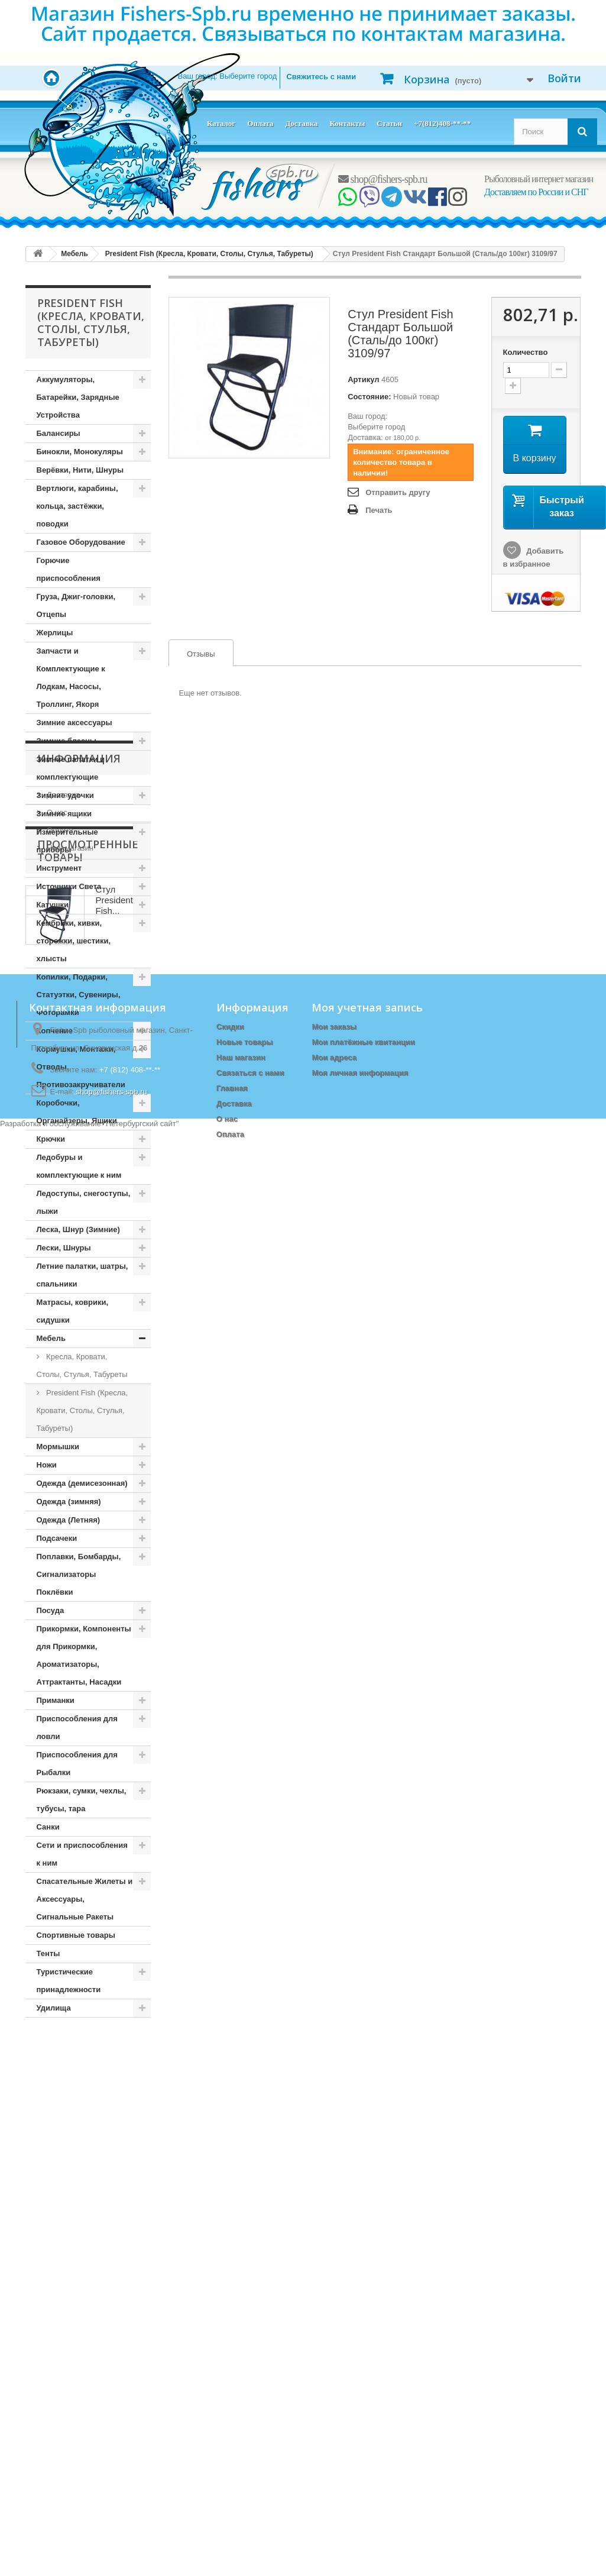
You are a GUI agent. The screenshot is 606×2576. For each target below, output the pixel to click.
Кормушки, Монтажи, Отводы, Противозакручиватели (81, 1067)
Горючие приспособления (69, 569)
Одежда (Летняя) (69, 1519)
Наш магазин (69, 2138)
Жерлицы (55, 632)
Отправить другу (397, 492)
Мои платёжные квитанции (363, 2398)
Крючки (51, 1139)
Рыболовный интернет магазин (538, 179)
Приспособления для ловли (77, 1727)
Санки (48, 1826)
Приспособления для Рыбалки (77, 1763)
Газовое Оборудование (81, 542)
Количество (525, 352)
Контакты (347, 123)
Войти (564, 78)
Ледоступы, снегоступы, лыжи (84, 1202)
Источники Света (69, 886)
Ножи (47, 1464)
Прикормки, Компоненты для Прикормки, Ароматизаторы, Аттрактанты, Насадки (84, 1655)
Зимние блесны (66, 740)
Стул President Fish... (114, 2238)
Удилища (54, 2007)
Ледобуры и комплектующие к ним (79, 1166)
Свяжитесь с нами (321, 76)
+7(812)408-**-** (442, 123)
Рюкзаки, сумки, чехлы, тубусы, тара (82, 1799)
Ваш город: (227, 76)
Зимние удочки (65, 795)
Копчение (55, 1030)
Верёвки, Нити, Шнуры (80, 470)
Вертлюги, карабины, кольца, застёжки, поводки (77, 506)
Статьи (389, 123)
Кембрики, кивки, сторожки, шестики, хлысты (74, 941)
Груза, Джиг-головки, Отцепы (76, 605)
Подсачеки (57, 1538)
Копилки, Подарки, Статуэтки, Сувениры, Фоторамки (79, 994)
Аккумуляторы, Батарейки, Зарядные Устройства (78, 397)
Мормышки (58, 1446)
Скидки (230, 2382)
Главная (232, 2444)
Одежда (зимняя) (69, 1501)
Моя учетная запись (367, 2364)
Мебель (51, 1338)
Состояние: (369, 396)
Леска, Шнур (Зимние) (78, 1229)
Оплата (260, 123)
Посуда (50, 1610)
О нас (56, 2102)
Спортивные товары (76, 1935)
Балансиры (58, 433)
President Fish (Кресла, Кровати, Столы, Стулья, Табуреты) (82, 1410)
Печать (378, 510)
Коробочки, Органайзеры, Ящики (77, 1111)
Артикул (363, 379)
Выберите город (376, 426)
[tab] (201, 652)
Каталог (221, 123)
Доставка (301, 123)
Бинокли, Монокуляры (80, 451)
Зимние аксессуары (74, 722)
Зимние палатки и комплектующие (71, 768)
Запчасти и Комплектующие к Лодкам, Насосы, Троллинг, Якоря (71, 678)
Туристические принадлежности (69, 1980)
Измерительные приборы (67, 841)
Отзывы (192, 654)
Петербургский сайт (141, 2570)
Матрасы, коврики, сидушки (73, 1311)
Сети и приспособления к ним (82, 1854)
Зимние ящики (64, 813)
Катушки (53, 904)
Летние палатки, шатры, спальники (82, 1275)
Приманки (55, 1700)
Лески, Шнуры (64, 1247)
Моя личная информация (360, 2429)
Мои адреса (334, 2413)
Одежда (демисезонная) (82, 1483)
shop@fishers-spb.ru (382, 179)
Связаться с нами (250, 2429)
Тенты (48, 1953)
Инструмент (59, 868)
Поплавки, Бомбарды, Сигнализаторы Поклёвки (79, 1574)
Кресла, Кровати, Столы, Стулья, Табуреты (82, 1365)
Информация (79, 2053)
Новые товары (244, 2398)
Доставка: (365, 437)
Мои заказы (334, 2382)
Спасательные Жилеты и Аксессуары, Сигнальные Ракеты (85, 1899)
